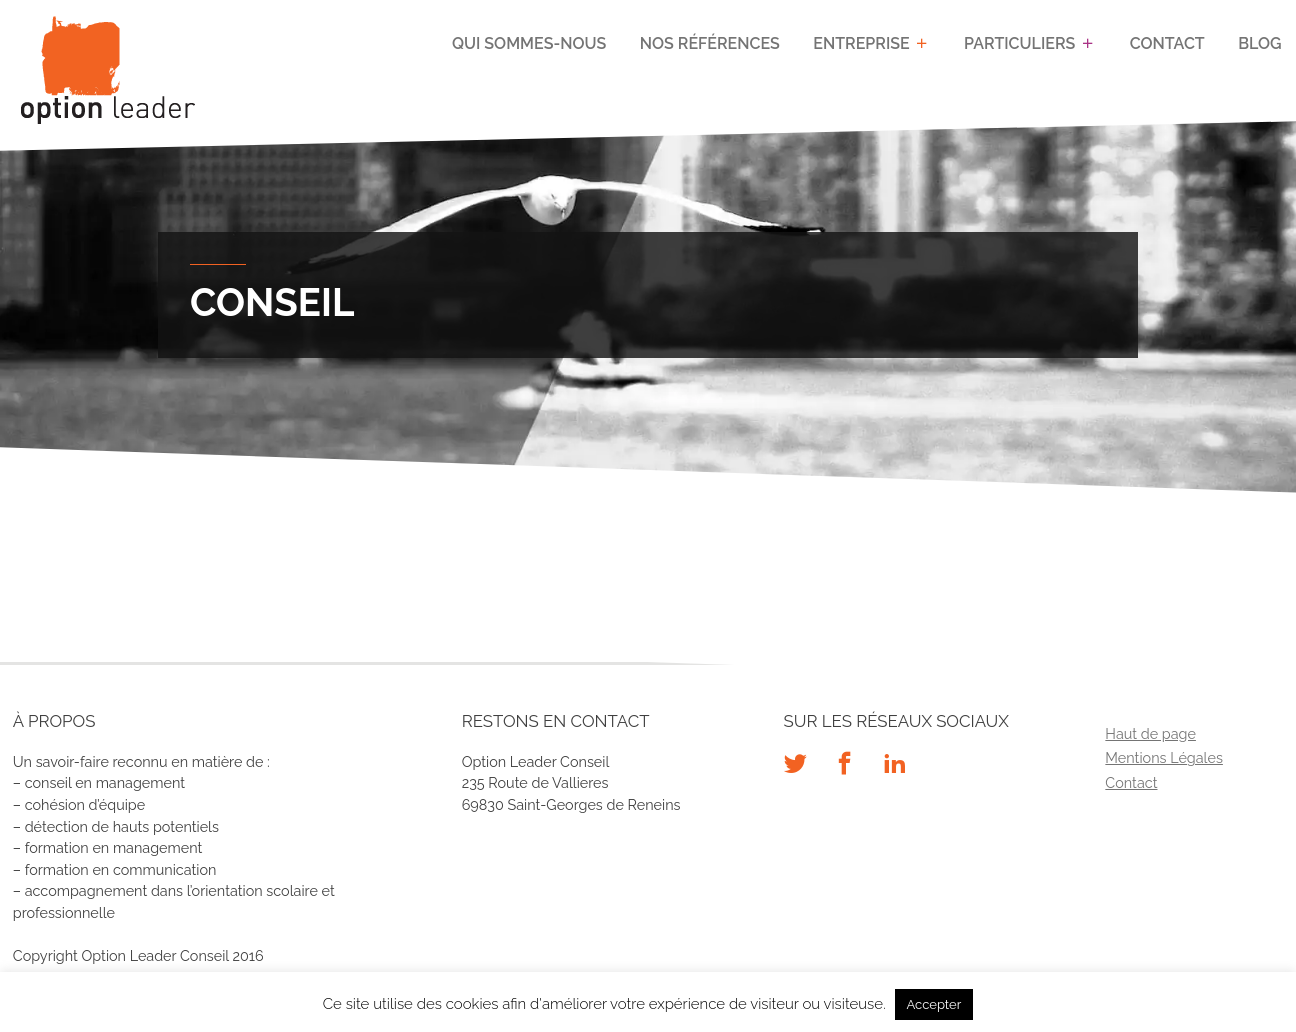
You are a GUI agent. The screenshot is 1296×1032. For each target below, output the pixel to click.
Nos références (710, 43)
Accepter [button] (934, 1004)
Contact (1167, 43)
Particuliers (1019, 43)
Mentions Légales (1164, 757)
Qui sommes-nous (529, 43)
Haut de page (1150, 733)
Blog (1259, 43)
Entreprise (861, 43)
